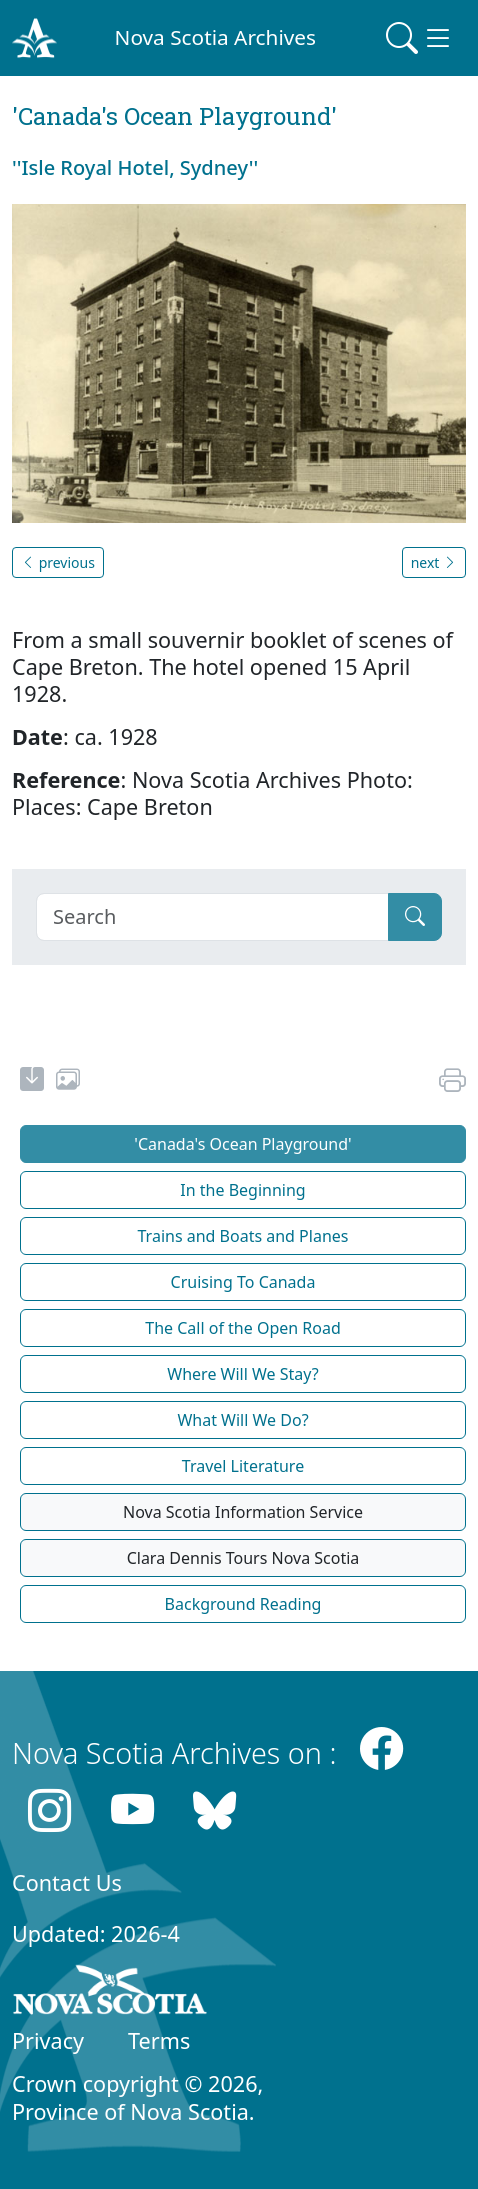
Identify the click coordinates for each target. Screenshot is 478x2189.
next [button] (434, 562)
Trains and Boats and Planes (243, 1236)
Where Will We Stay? (242, 1374)
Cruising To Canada (243, 1282)
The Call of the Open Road (243, 1328)
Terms (159, 2040)
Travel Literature (243, 1466)
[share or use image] (68, 1082)
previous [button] (58, 562)
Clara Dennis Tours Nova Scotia (243, 1558)
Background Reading (243, 1604)
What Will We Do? (242, 1420)
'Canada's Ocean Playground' (242, 1144)
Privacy (48, 2040)
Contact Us (67, 1882)
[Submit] (415, 917)
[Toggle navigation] (420, 38)
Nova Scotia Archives (215, 37)
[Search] (212, 917)
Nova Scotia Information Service (243, 1512)
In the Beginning (242, 1190)
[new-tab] (32, 1082)
